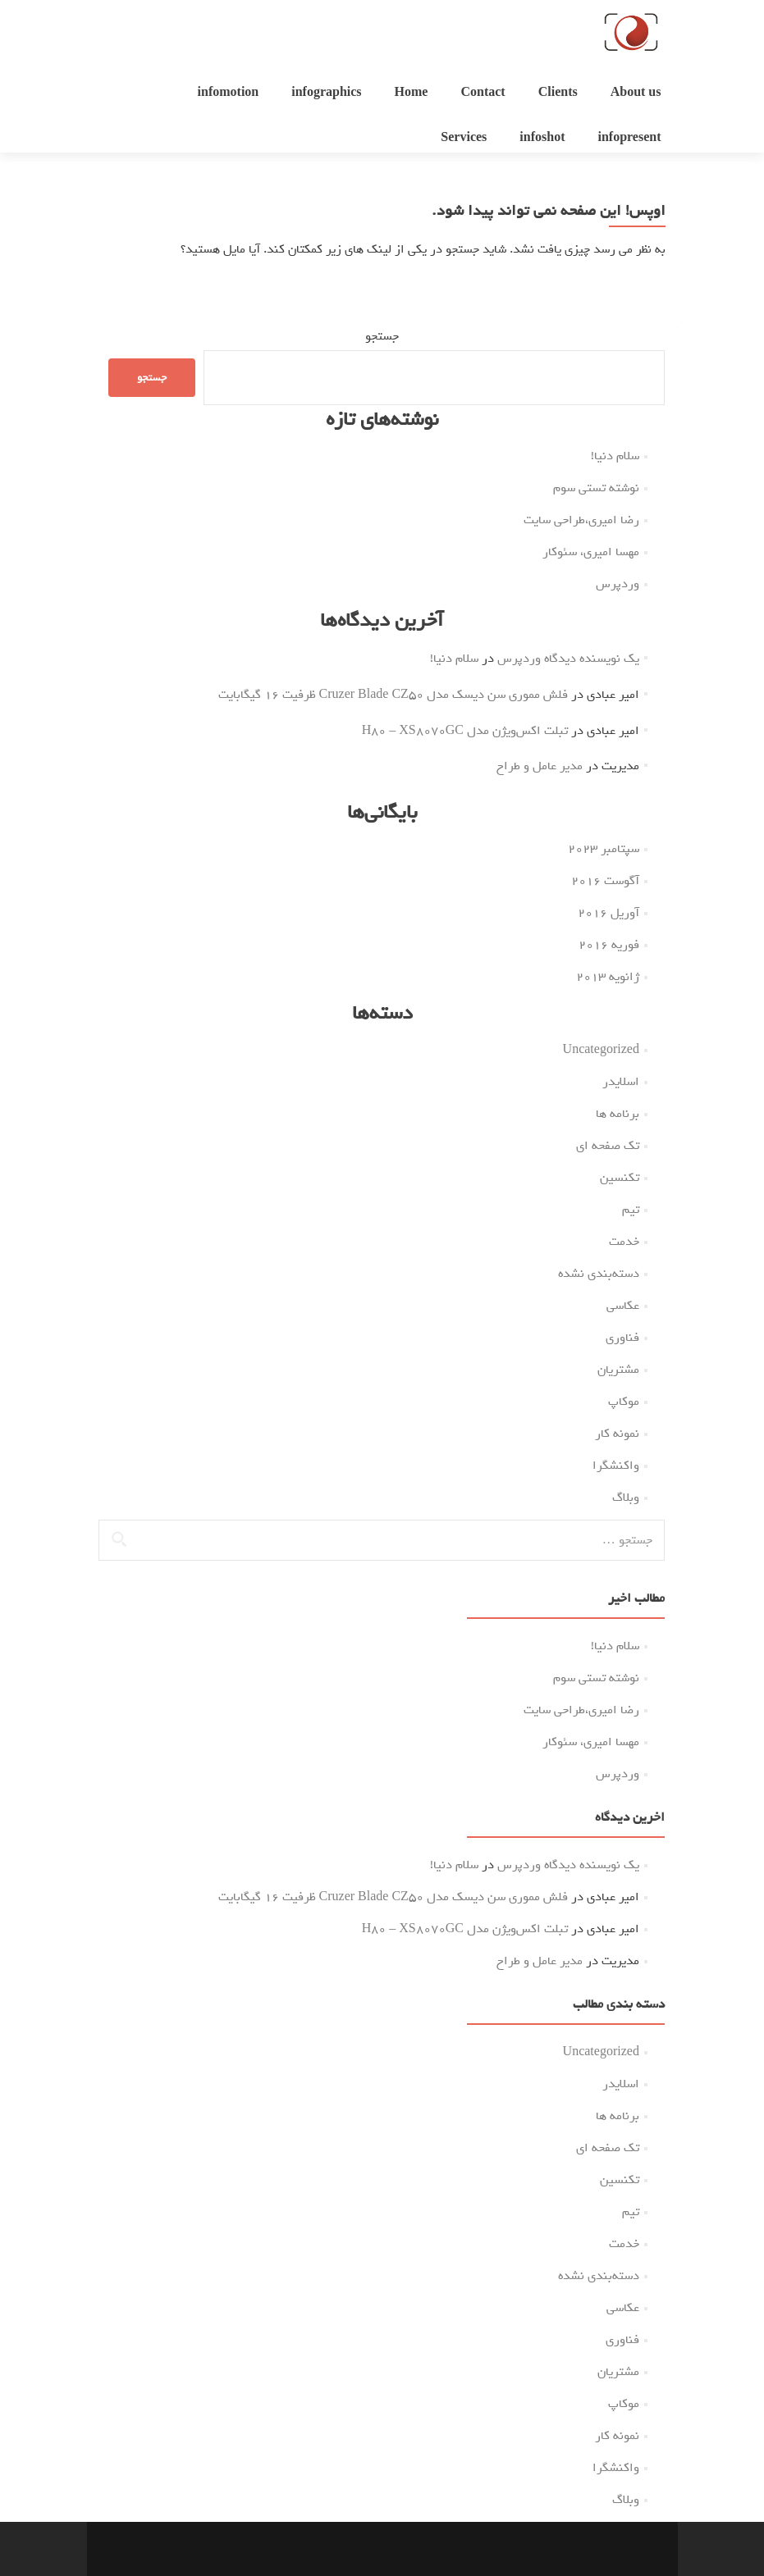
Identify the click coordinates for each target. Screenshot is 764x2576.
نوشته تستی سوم (596, 488)
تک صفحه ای (607, 1146)
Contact (482, 93)
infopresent (629, 138)
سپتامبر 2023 (603, 849)
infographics (326, 93)
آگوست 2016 (605, 881)
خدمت (624, 1242)
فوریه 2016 (609, 945)
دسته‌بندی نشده (598, 1273)
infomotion (228, 93)
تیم (630, 1210)
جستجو (382, 336)
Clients (558, 93)
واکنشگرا (615, 1465)
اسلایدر (620, 1082)
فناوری (622, 1337)
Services (464, 138)
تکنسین (619, 1178)
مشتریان (618, 1369)
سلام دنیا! (615, 456)
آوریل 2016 (608, 913)
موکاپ (623, 1401)
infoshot (542, 138)
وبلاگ (625, 1497)
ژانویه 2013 (607, 977)
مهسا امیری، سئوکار (590, 552)
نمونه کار (617, 1433)
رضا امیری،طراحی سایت (581, 520)
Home (411, 93)
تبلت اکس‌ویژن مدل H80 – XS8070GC (465, 731)
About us (636, 93)
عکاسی (622, 1305)
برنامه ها (617, 1114)
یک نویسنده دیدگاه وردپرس (568, 658)
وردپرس (617, 584)
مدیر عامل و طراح (539, 766)
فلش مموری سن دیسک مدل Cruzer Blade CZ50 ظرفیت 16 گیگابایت (393, 694)
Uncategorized (601, 1050)
